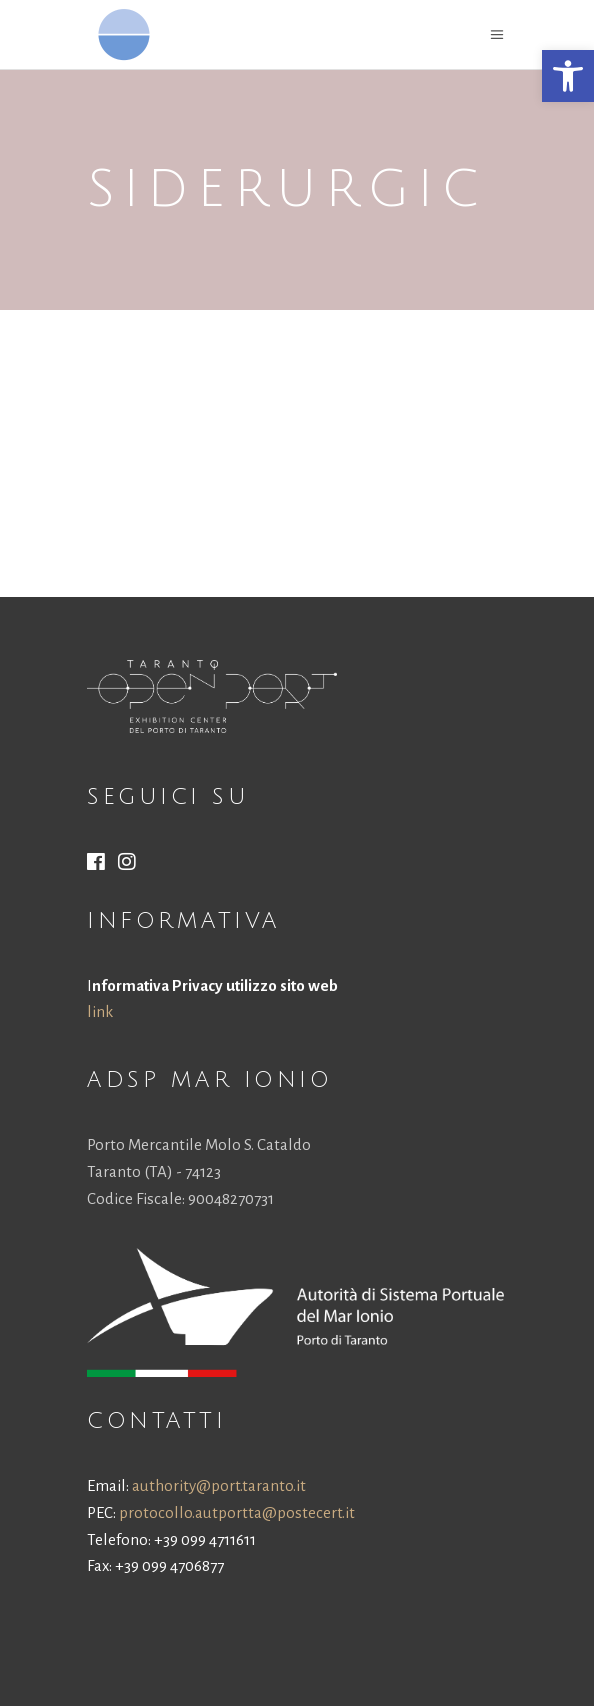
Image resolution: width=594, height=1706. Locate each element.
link (100, 1011)
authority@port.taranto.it (219, 1485)
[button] (568, 76)
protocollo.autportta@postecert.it (237, 1512)
